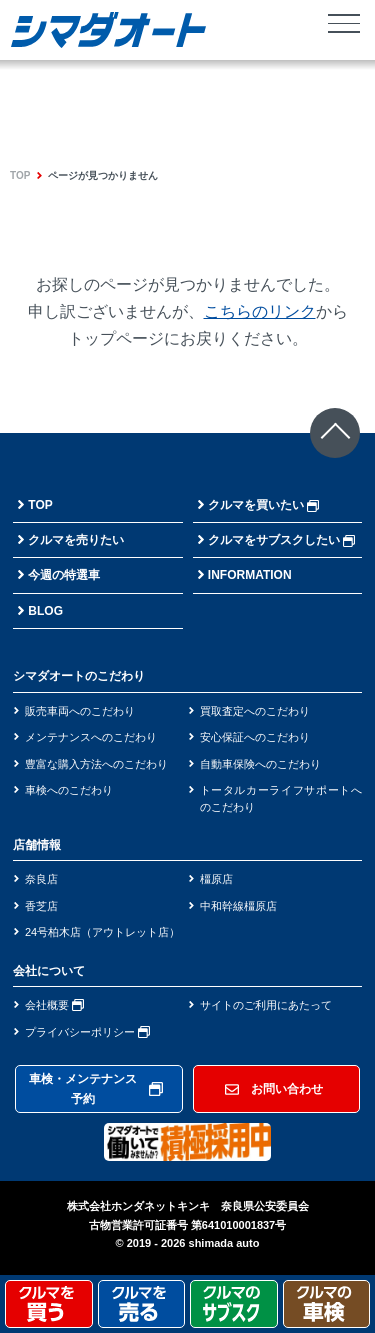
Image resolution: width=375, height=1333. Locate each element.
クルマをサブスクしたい (281, 540)
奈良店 (41, 879)
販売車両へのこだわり (80, 711)
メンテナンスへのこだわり (91, 737)
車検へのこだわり (69, 790)
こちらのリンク (260, 311)
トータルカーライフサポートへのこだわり (281, 798)
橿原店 (216, 879)
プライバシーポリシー (87, 1032)
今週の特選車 (64, 575)
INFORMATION (250, 575)
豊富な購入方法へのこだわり (96, 764)
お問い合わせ (274, 1089)
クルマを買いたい (263, 505)
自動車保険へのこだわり (260, 764)
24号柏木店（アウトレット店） (102, 932)
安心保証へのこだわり (255, 737)
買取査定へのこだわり (255, 711)
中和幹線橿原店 (238, 906)
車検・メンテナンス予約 (96, 1089)
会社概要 (54, 1005)
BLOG (45, 611)
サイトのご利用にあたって (266, 1005)
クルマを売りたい (76, 540)
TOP (20, 175)
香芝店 (41, 906)
